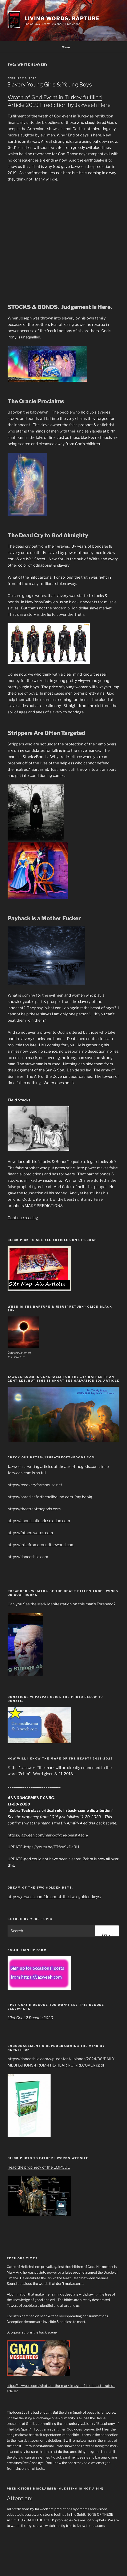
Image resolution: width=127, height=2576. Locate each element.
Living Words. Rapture (62, 18)
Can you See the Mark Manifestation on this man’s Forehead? (61, 1604)
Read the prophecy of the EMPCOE (39, 2167)
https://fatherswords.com (30, 1533)
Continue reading (23, 1217)
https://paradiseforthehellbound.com (40, 1497)
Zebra (88, 1859)
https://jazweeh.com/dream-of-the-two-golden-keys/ (54, 1896)
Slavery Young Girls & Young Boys (49, 84)
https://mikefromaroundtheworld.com (41, 1545)
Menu (63, 47)
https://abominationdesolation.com (39, 1520)
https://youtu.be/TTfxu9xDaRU (51, 1847)
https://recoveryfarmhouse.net (35, 1485)
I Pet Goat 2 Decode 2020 (30, 2018)
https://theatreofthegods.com (34, 1509)
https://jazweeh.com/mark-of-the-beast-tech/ (48, 1835)
